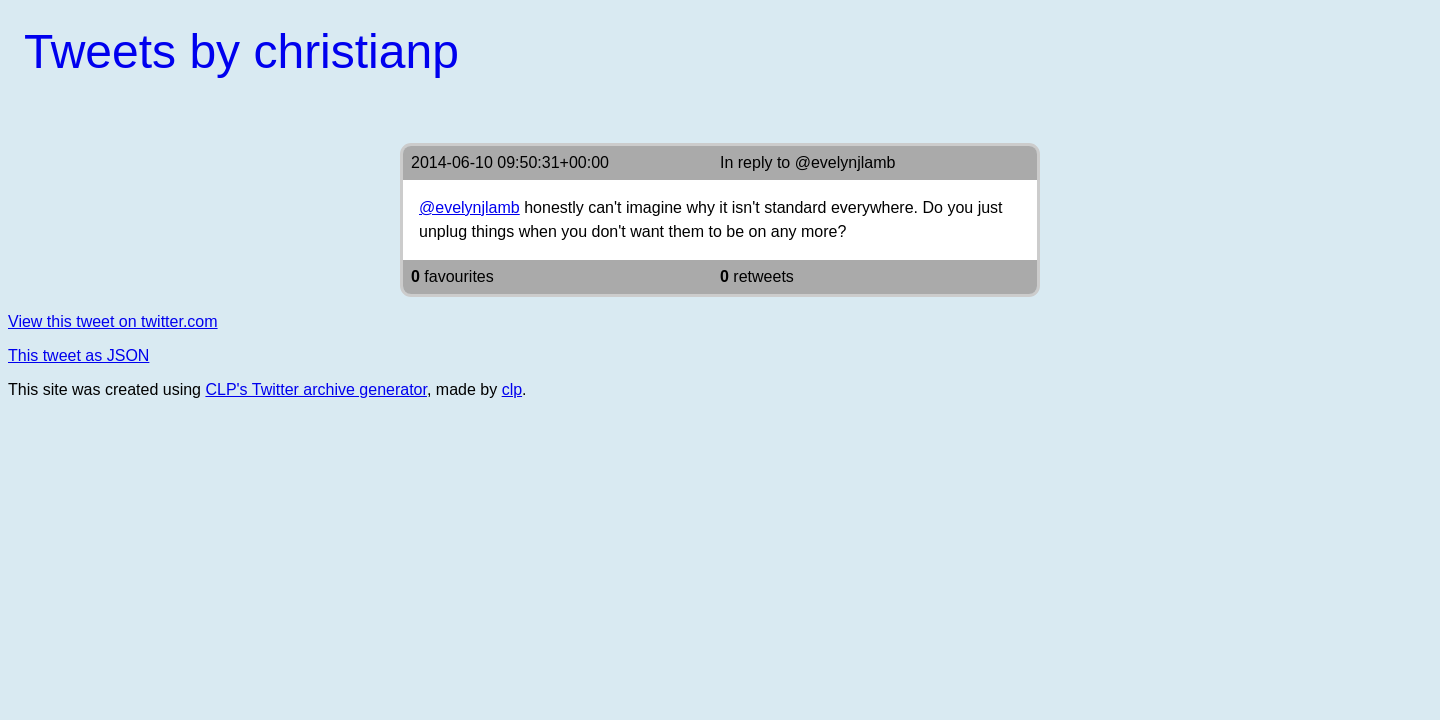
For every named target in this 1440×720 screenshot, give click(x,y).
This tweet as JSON (78, 355)
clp (512, 389)
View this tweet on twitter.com (113, 321)
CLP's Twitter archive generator (316, 389)
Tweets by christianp (241, 51)
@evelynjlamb (845, 162)
